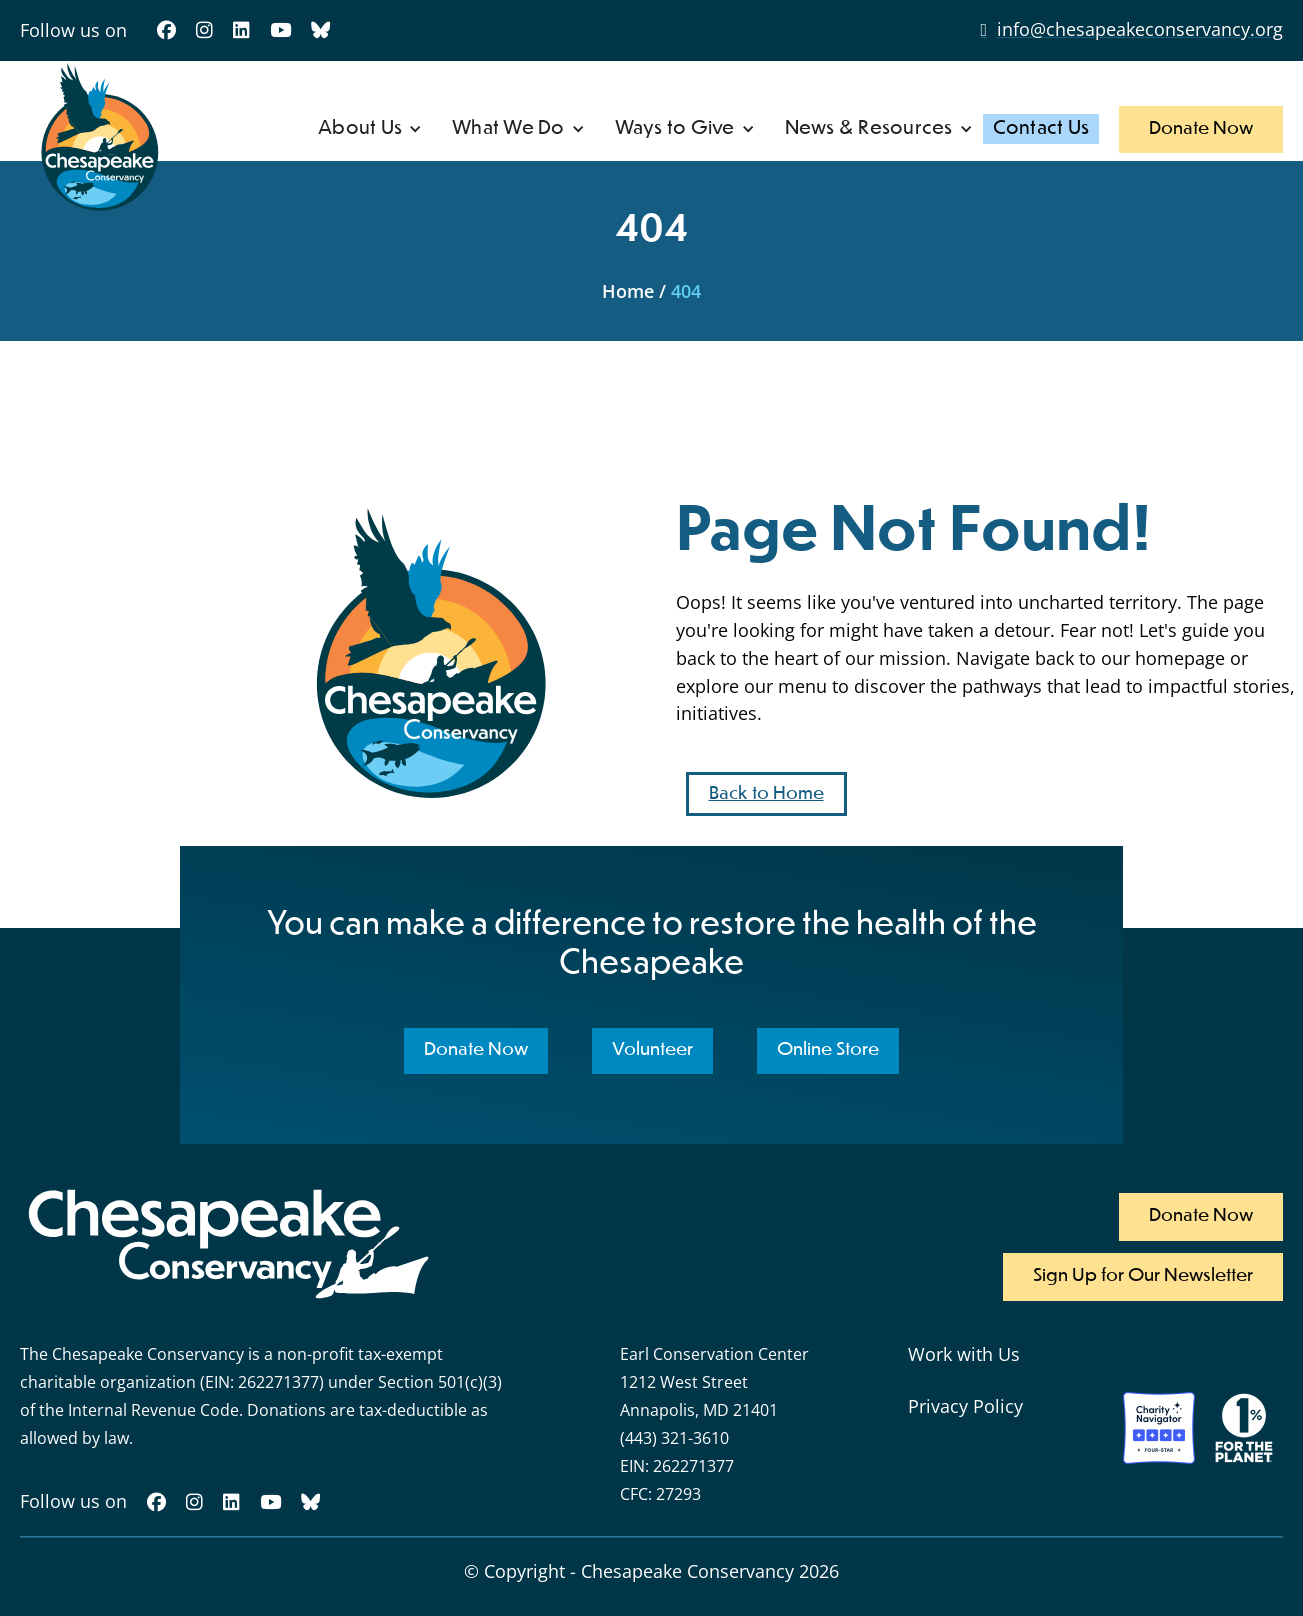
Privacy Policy (965, 1406)
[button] (370, 129)
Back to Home (766, 794)
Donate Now (1201, 129)
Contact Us (1041, 128)
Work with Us (964, 1354)
